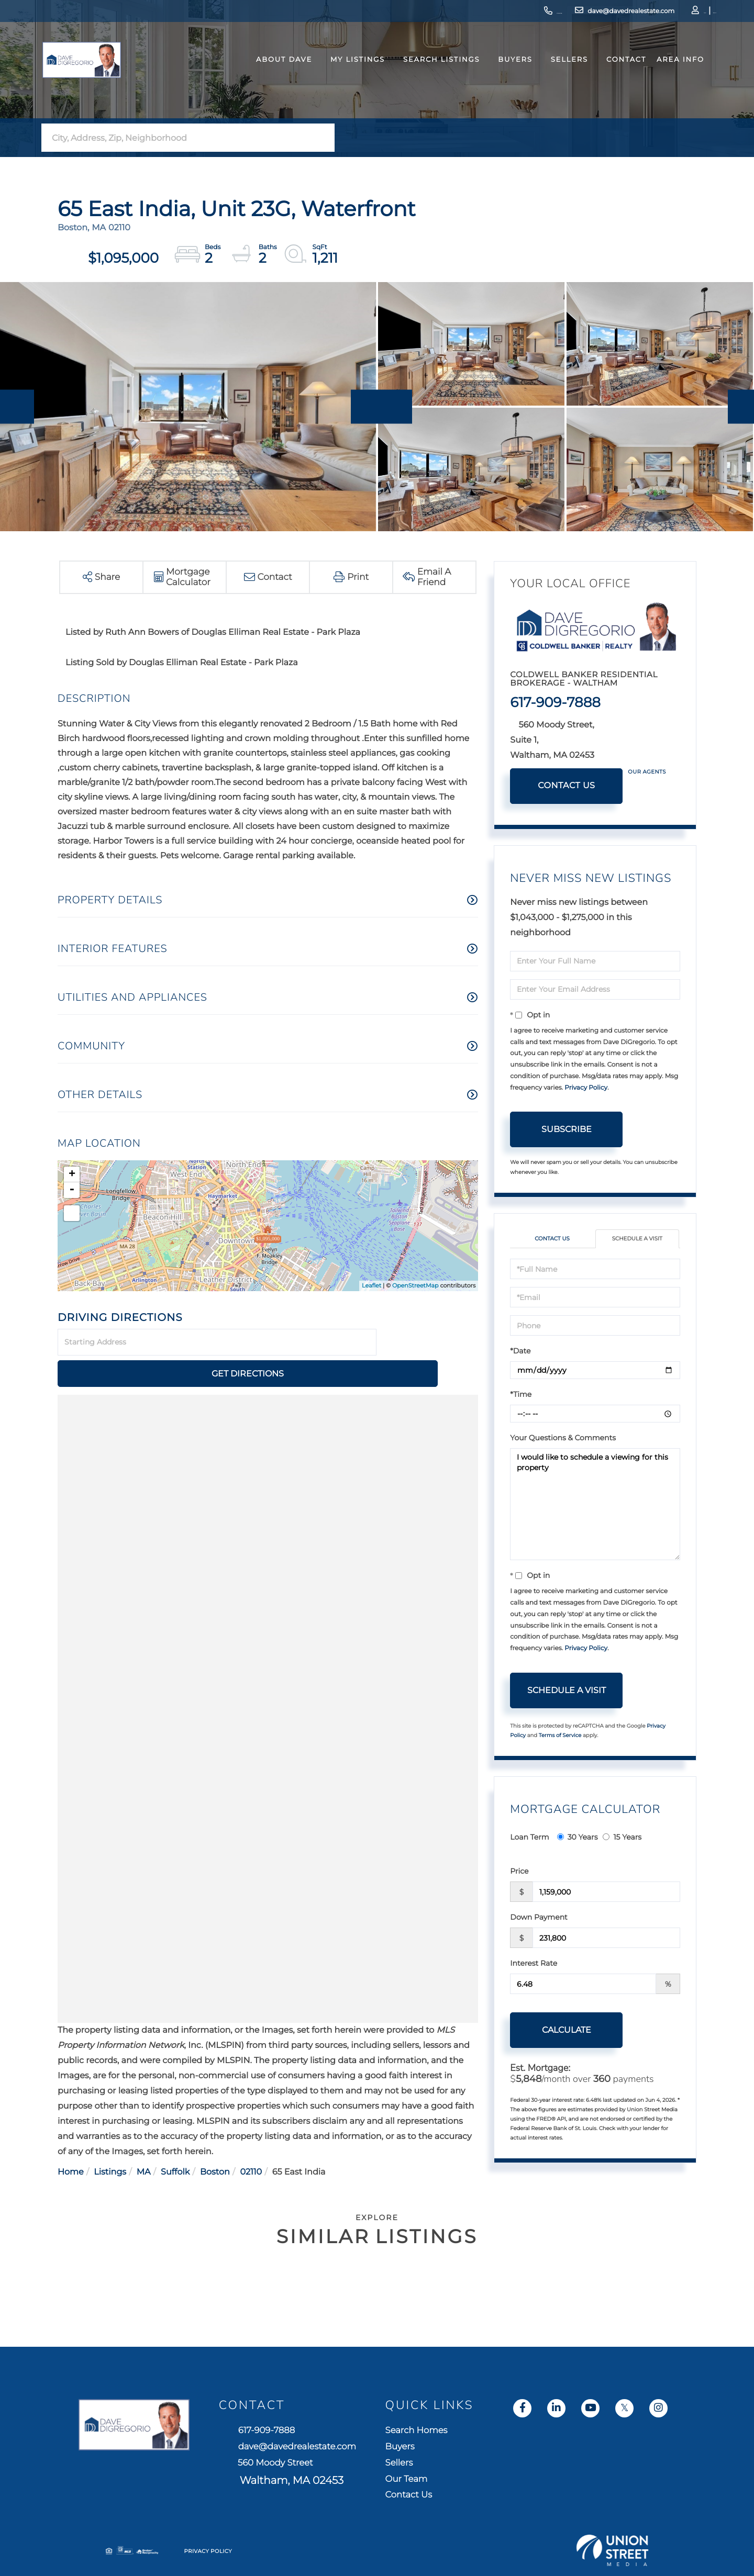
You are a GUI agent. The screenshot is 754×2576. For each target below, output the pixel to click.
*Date (520, 1352)
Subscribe (566, 1129)
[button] (324, 138)
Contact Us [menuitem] (580, 2499)
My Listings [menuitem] (342, 75)
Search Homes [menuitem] (590, 2422)
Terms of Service (560, 1736)
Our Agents (647, 771)
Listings (110, 2141)
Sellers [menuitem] (553, 75)
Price (519, 1872)
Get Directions (429, 1343)
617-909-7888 (473, 12)
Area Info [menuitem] (665, 75)
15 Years (622, 1838)
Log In (652, 13)
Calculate (566, 2031)
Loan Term (529, 1838)
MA (144, 2141)
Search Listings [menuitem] (425, 75)
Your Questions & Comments (563, 1439)
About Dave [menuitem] (268, 75)
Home (71, 2141)
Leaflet (371, 1285)
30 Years (577, 1838)
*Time (520, 1396)
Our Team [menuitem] (578, 2480)
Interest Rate (533, 1964)
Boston (215, 2141)
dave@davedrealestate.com (563, 12)
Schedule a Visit (637, 1240)
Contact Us (566, 786)
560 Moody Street (387, 2471)
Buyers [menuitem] (500, 75)
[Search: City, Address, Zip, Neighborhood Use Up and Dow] (177, 138)
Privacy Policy (585, 1088)
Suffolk (175, 2141)
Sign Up (681, 13)
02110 (251, 2141)
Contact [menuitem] (610, 75)
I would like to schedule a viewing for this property (595, 1506)
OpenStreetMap (415, 1285)
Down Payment (538, 1918)
